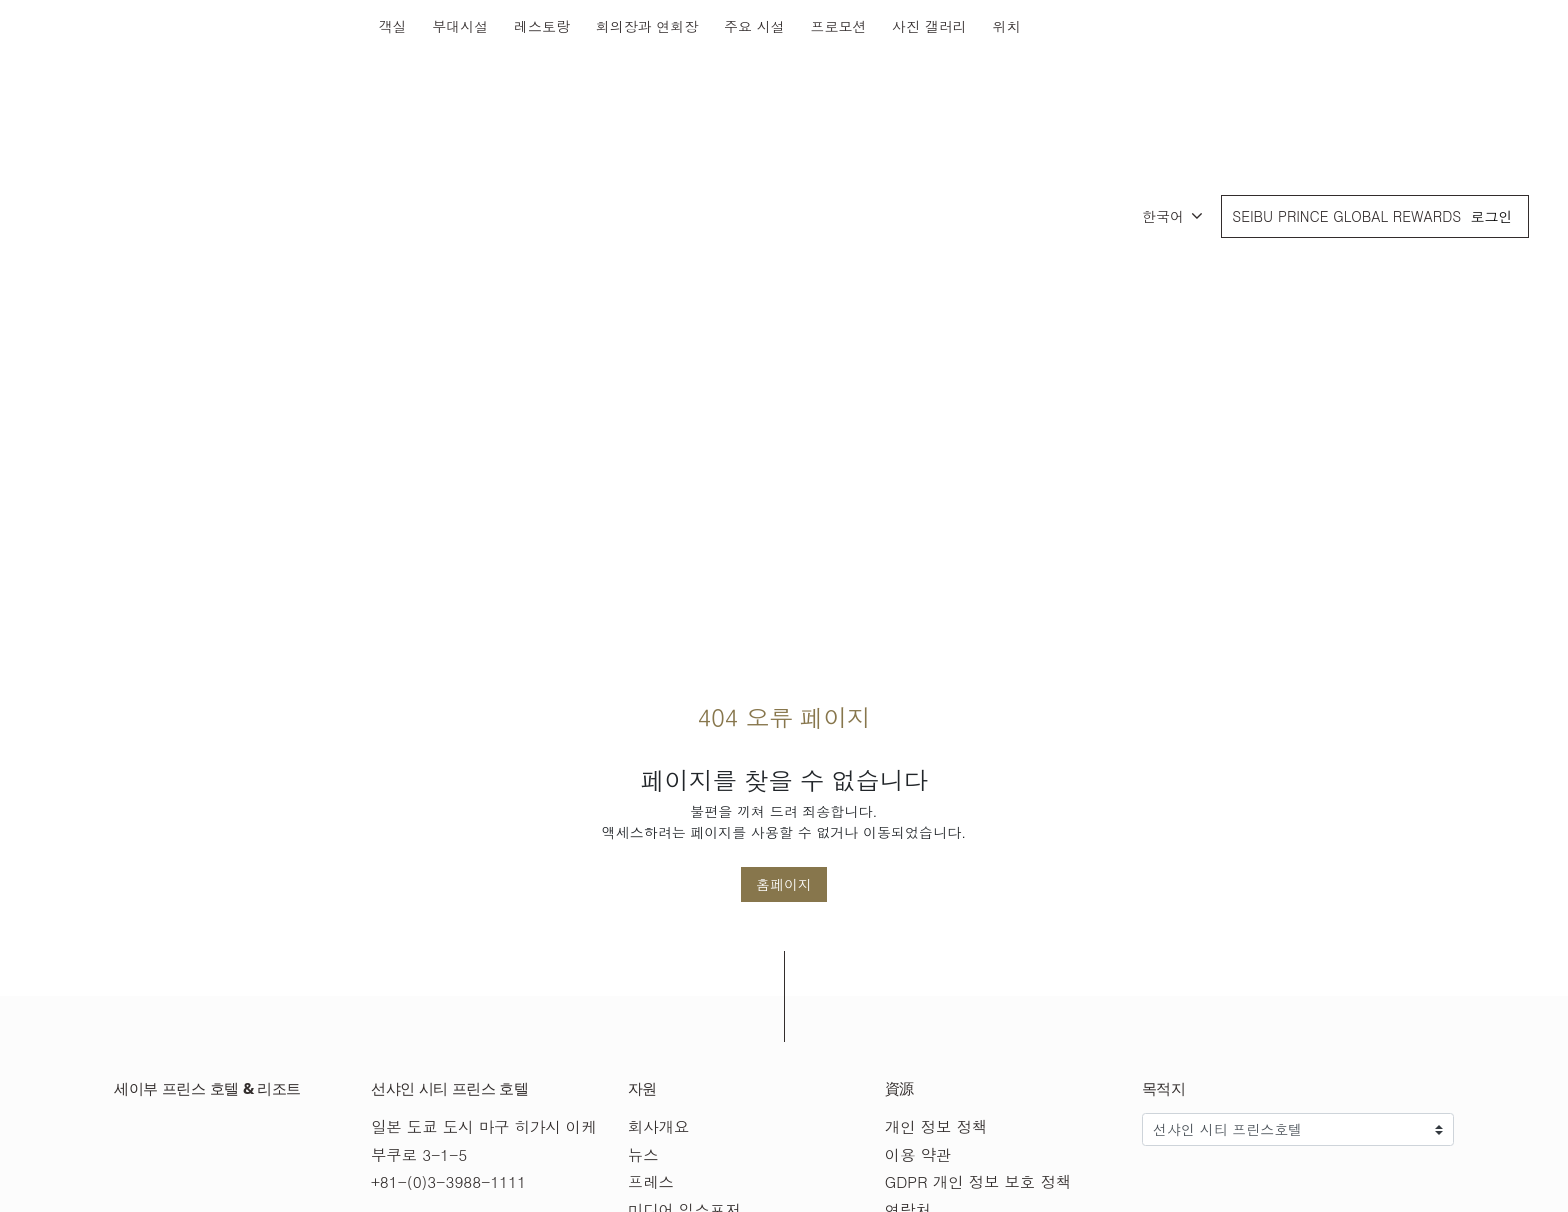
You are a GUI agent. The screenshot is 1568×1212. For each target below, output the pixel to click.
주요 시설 (754, 26)
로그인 (1491, 216)
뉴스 (643, 1154)
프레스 (651, 1181)
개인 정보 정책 (936, 1126)
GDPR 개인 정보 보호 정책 (978, 1181)
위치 (1006, 26)
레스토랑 (542, 26)
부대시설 (460, 26)
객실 (393, 26)
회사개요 (659, 1126)
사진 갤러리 (929, 26)
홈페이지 (784, 884)
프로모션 (838, 26)
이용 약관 (918, 1154)
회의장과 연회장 (647, 26)
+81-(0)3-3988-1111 (448, 1181)
